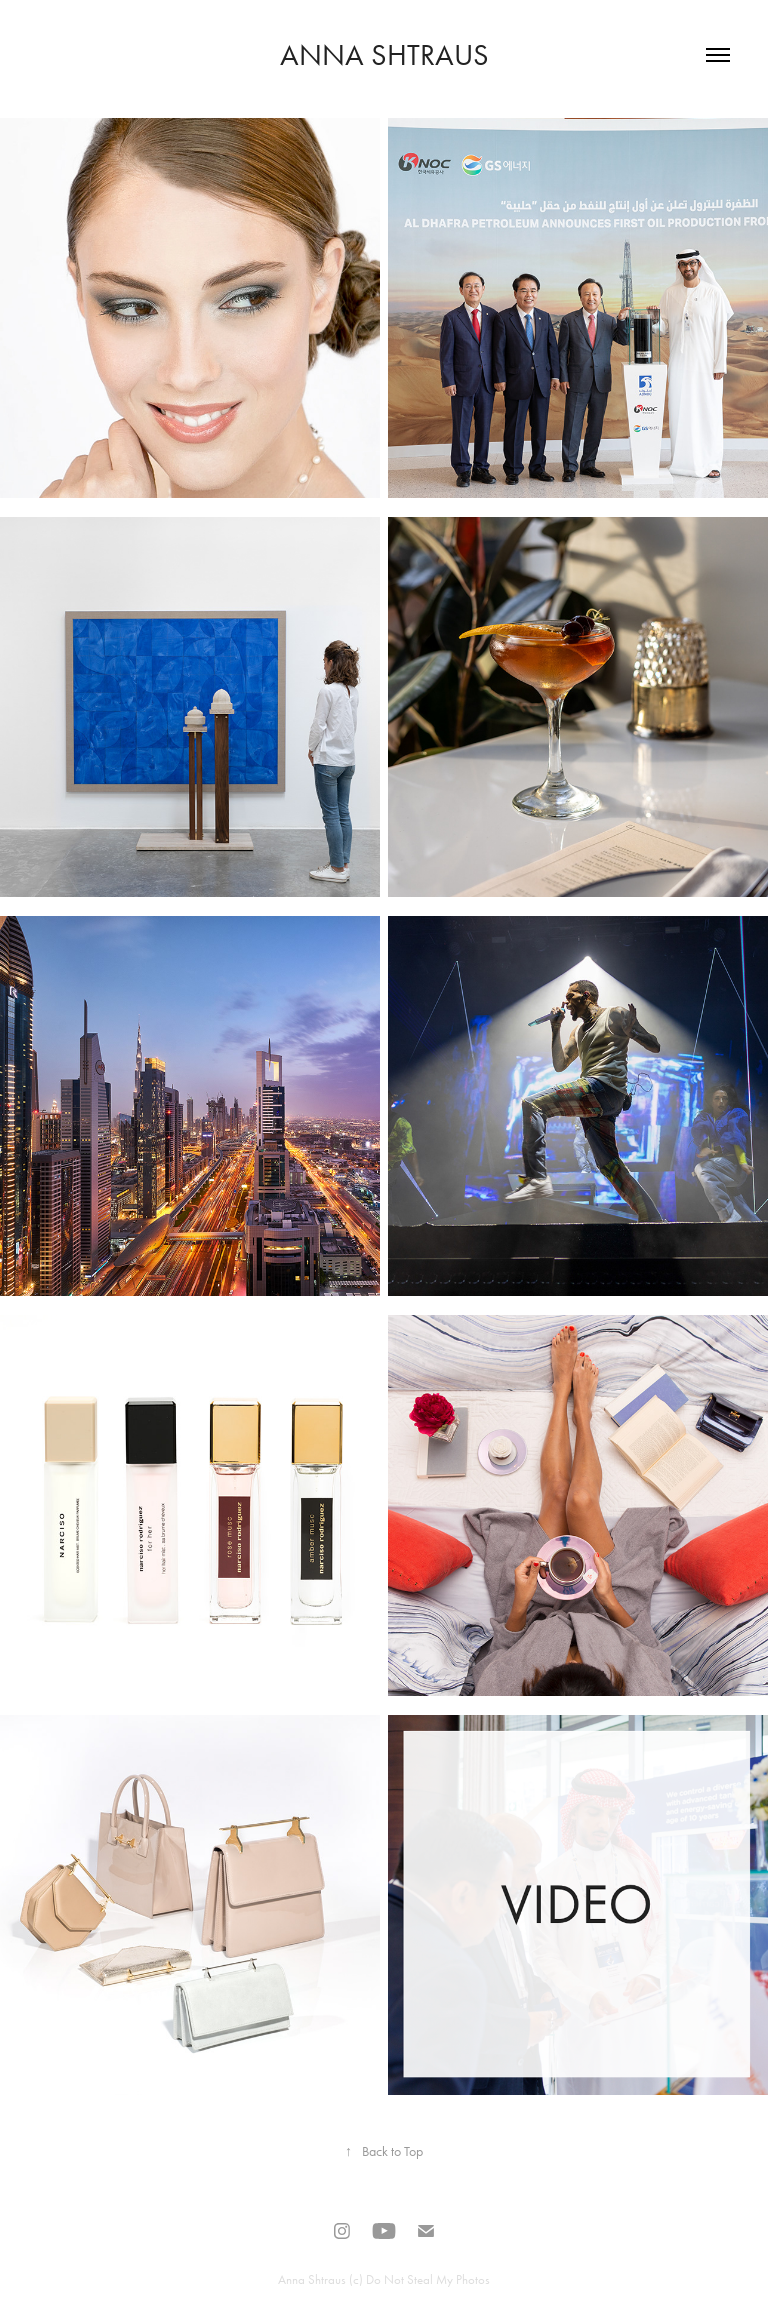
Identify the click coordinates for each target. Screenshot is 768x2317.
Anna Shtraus (384, 55)
